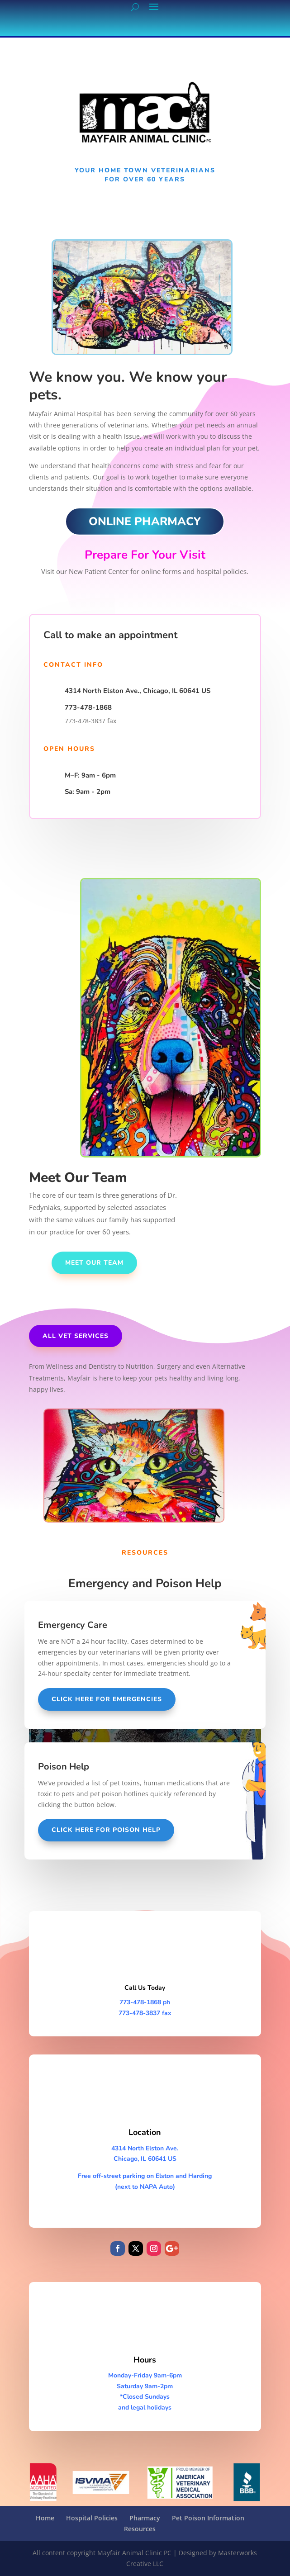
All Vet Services (76, 1336)
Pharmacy (144, 2518)
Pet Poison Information (208, 2518)
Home (45, 2518)
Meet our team (94, 1262)
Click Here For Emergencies (107, 1699)
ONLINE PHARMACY (145, 521)
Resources (140, 2528)
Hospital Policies (92, 2518)
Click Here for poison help (106, 1830)
